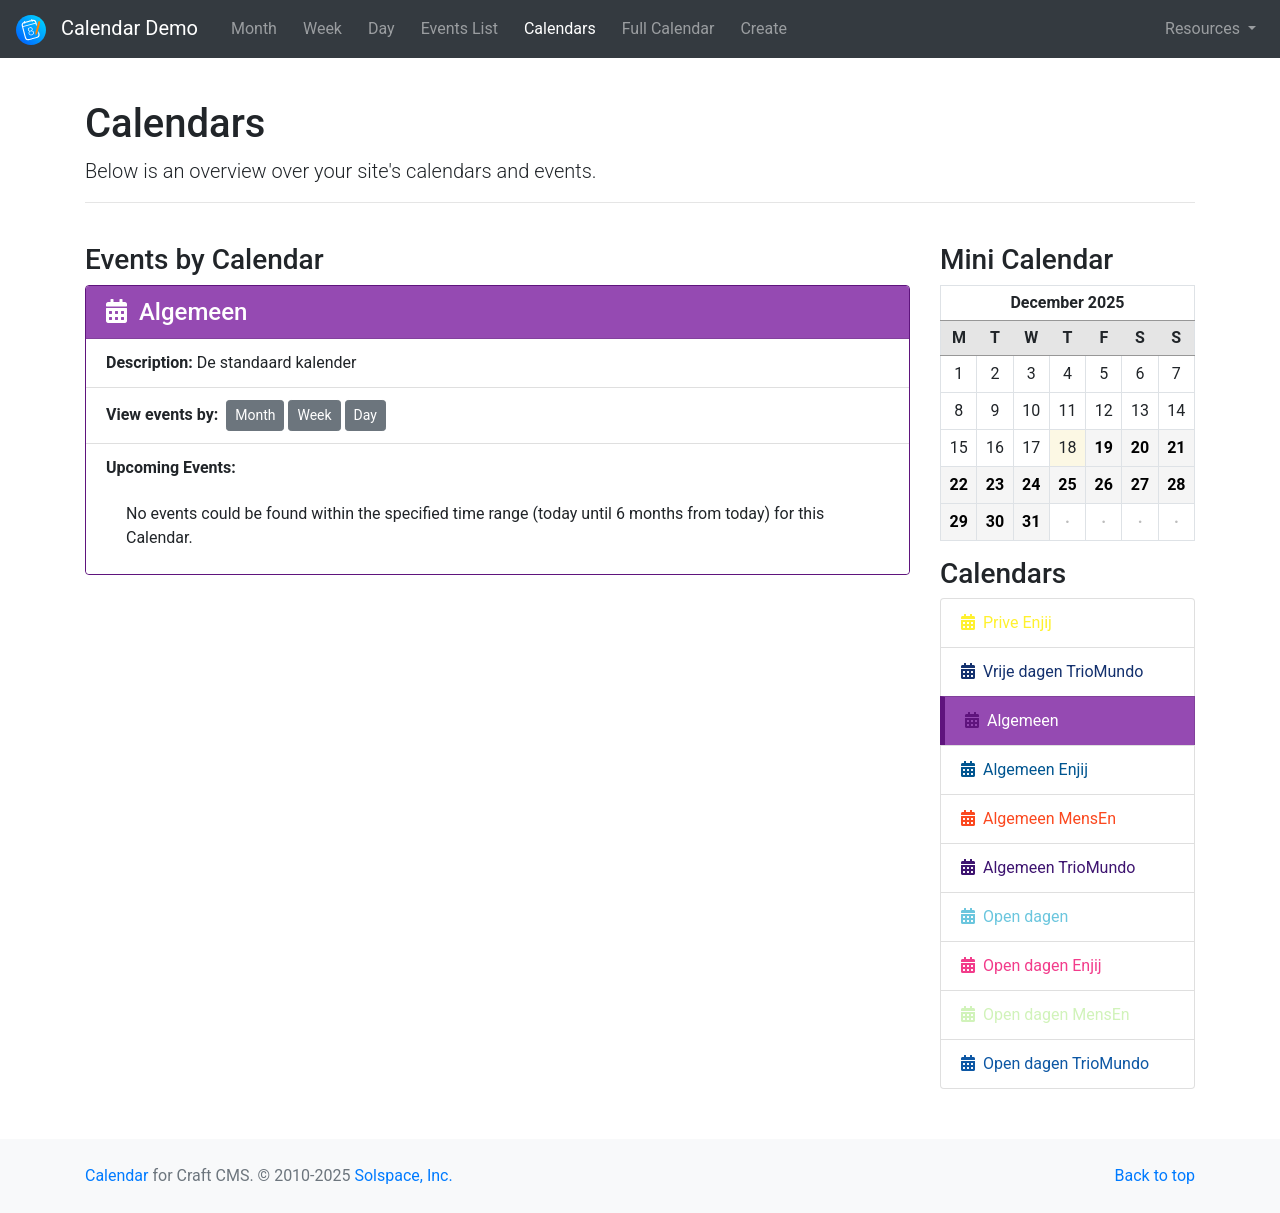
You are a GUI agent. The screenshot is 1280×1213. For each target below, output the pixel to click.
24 (1031, 484)
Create (763, 28)
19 (1104, 447)
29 (958, 521)
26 (1104, 484)
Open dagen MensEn (1045, 1014)
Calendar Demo (107, 30)
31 (1031, 521)
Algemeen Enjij (1024, 769)
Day (381, 28)
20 (1140, 447)
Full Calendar (668, 28)
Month (254, 28)
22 (958, 484)
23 (995, 484)
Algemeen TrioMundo (1048, 867)
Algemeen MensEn (1038, 818)
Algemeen (1012, 720)
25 (1067, 484)
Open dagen (1014, 916)
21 (1176, 447)
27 (1140, 484)
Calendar (116, 1175)
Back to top (1155, 1175)
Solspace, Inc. (403, 1175)
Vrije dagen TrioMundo (1052, 671)
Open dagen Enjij (1031, 965)
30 (995, 521)
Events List (459, 28)
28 (1176, 484)
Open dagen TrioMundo (1055, 1063)
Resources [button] (1204, 28)
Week (322, 28)
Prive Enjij (1006, 622)
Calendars (560, 28)
